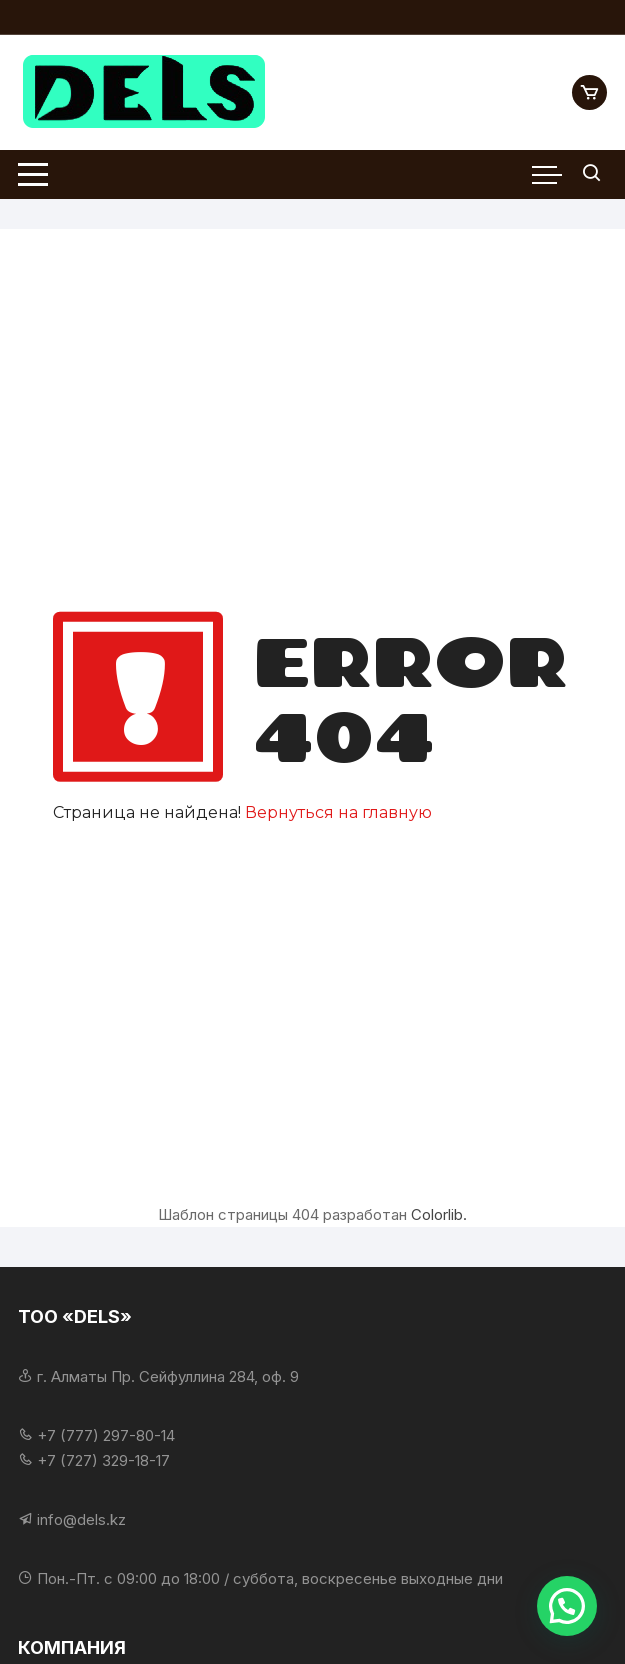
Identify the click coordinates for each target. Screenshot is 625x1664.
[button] (567, 1606)
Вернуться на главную (338, 812)
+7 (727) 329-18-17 (103, 1460)
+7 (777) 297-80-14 (106, 1435)
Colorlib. (439, 1214)
